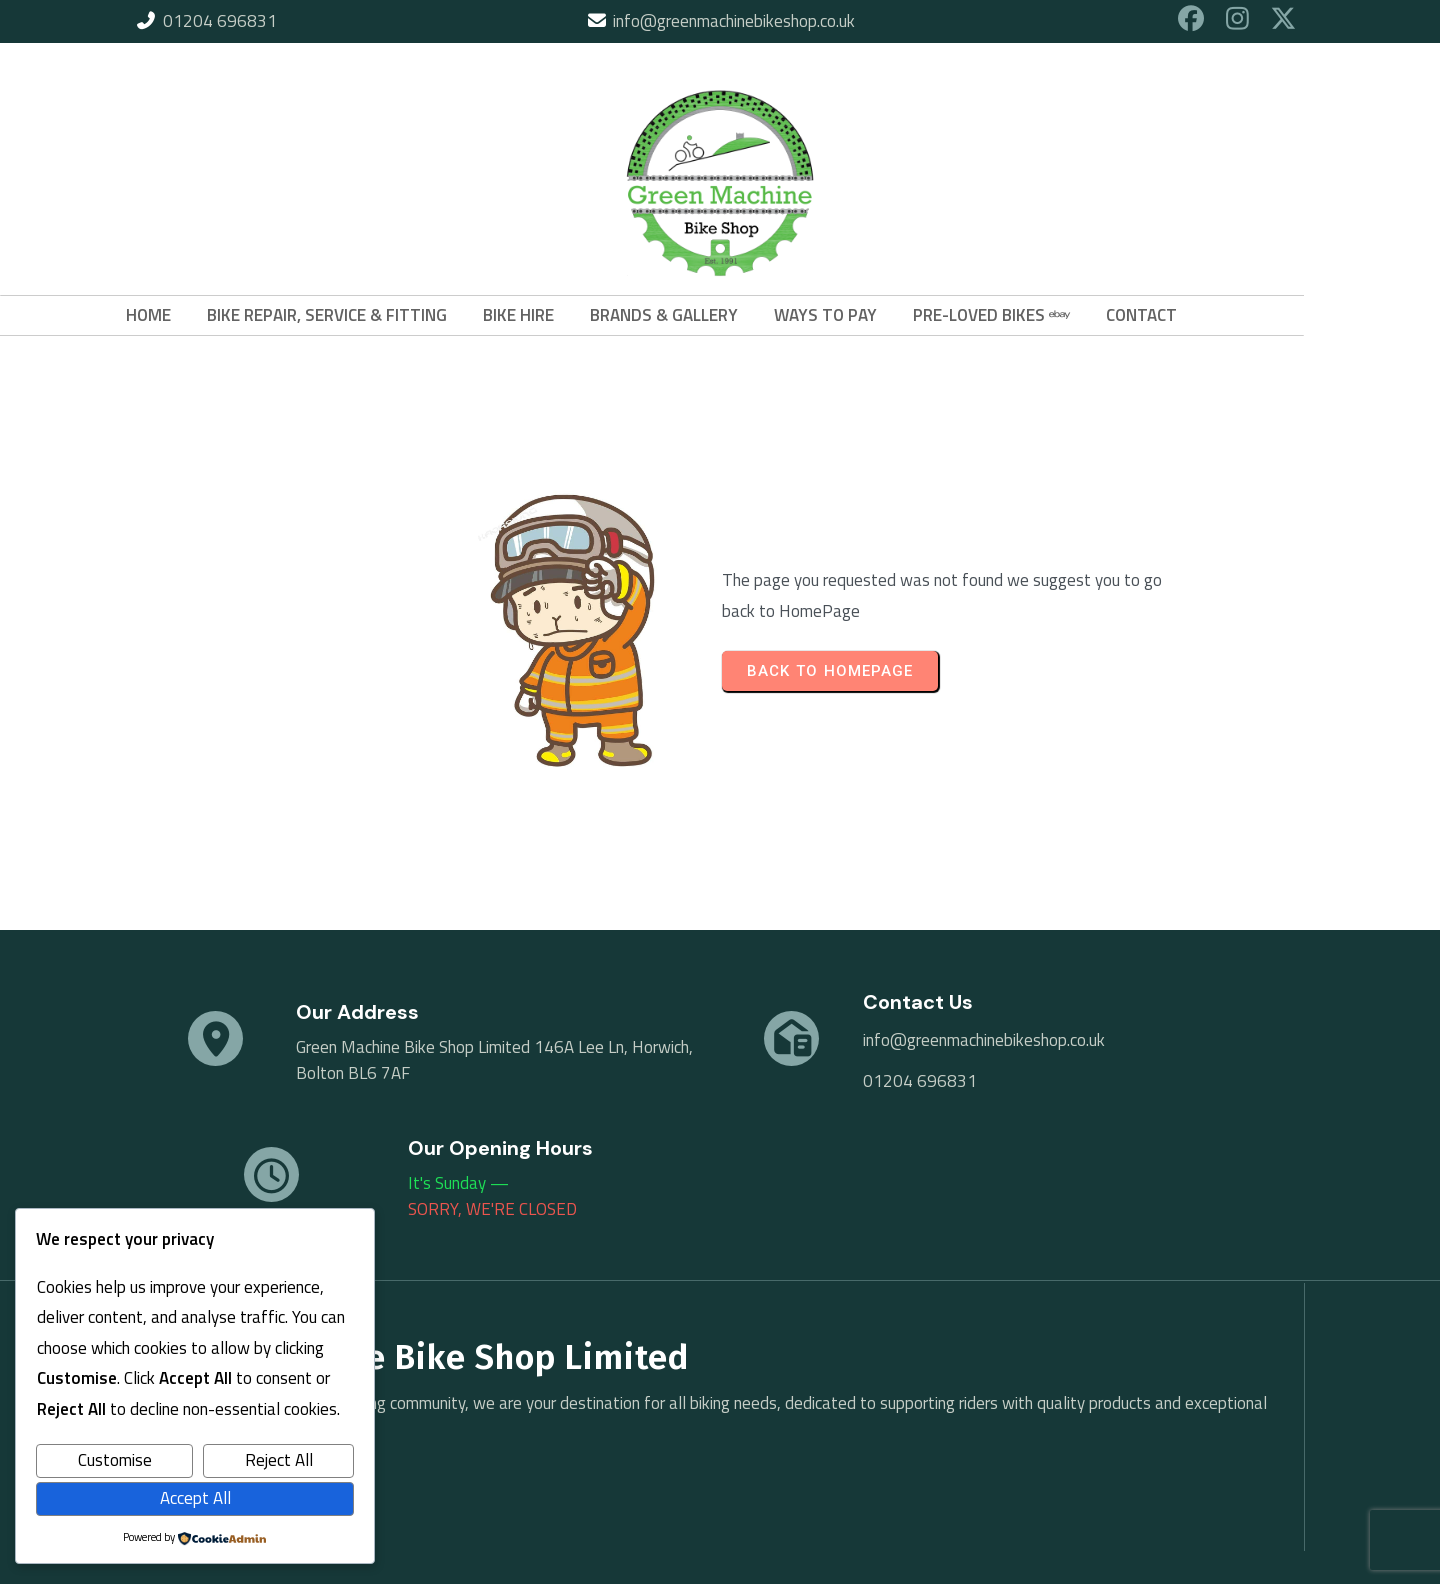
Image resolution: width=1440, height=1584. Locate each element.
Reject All (279, 1460)
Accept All (195, 1498)
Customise (115, 1460)
